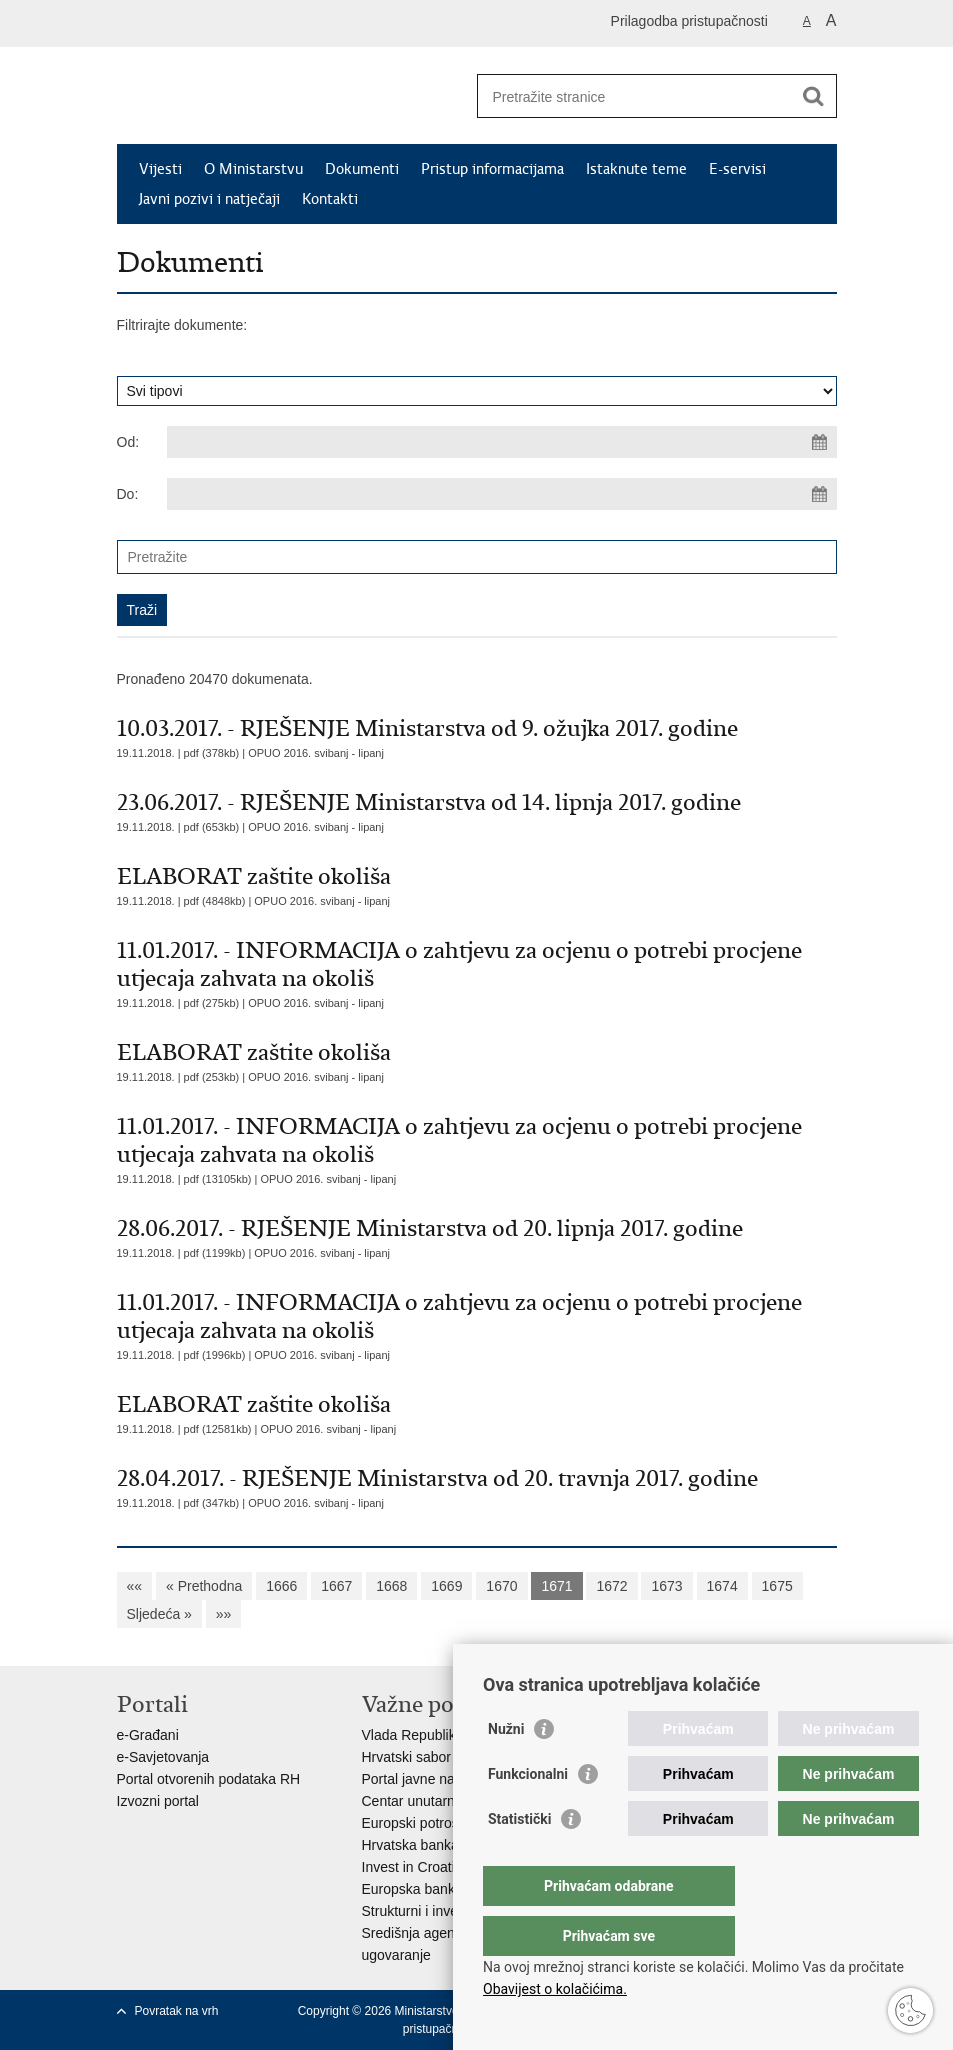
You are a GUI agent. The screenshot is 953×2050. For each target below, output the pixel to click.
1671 (556, 1586)
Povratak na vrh (177, 2011)
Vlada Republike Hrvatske (442, 1735)
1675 (777, 1586)
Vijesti (160, 169)
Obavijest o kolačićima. (555, 1989)
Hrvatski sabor (406, 1757)
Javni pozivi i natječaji (209, 199)
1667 (336, 1586)
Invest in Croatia (412, 1867)
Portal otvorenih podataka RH (209, 1779)
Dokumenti (362, 169)
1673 (666, 1586)
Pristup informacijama (492, 169)
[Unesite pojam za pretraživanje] (635, 96)
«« (135, 1586)
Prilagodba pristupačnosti (689, 21)
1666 (281, 1586)
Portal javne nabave (424, 1779)
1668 (391, 1586)
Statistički (519, 1859)
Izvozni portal (158, 1801)
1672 (611, 1586)
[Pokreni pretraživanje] (814, 96)
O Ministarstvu (253, 169)
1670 (501, 1586)
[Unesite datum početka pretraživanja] (502, 442)
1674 (722, 1586)
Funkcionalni (528, 1814)
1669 (446, 1586)
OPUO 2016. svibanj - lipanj (316, 753)
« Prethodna (204, 1586)
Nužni (506, 1769)
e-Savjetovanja (163, 1757)
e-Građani (148, 1735)
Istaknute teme (636, 169)
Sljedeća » (159, 1614)
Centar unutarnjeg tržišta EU (450, 1801)
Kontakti (330, 199)
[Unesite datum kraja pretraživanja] (502, 494)
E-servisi (737, 169)
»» (224, 1614)
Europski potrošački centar (444, 1823)
